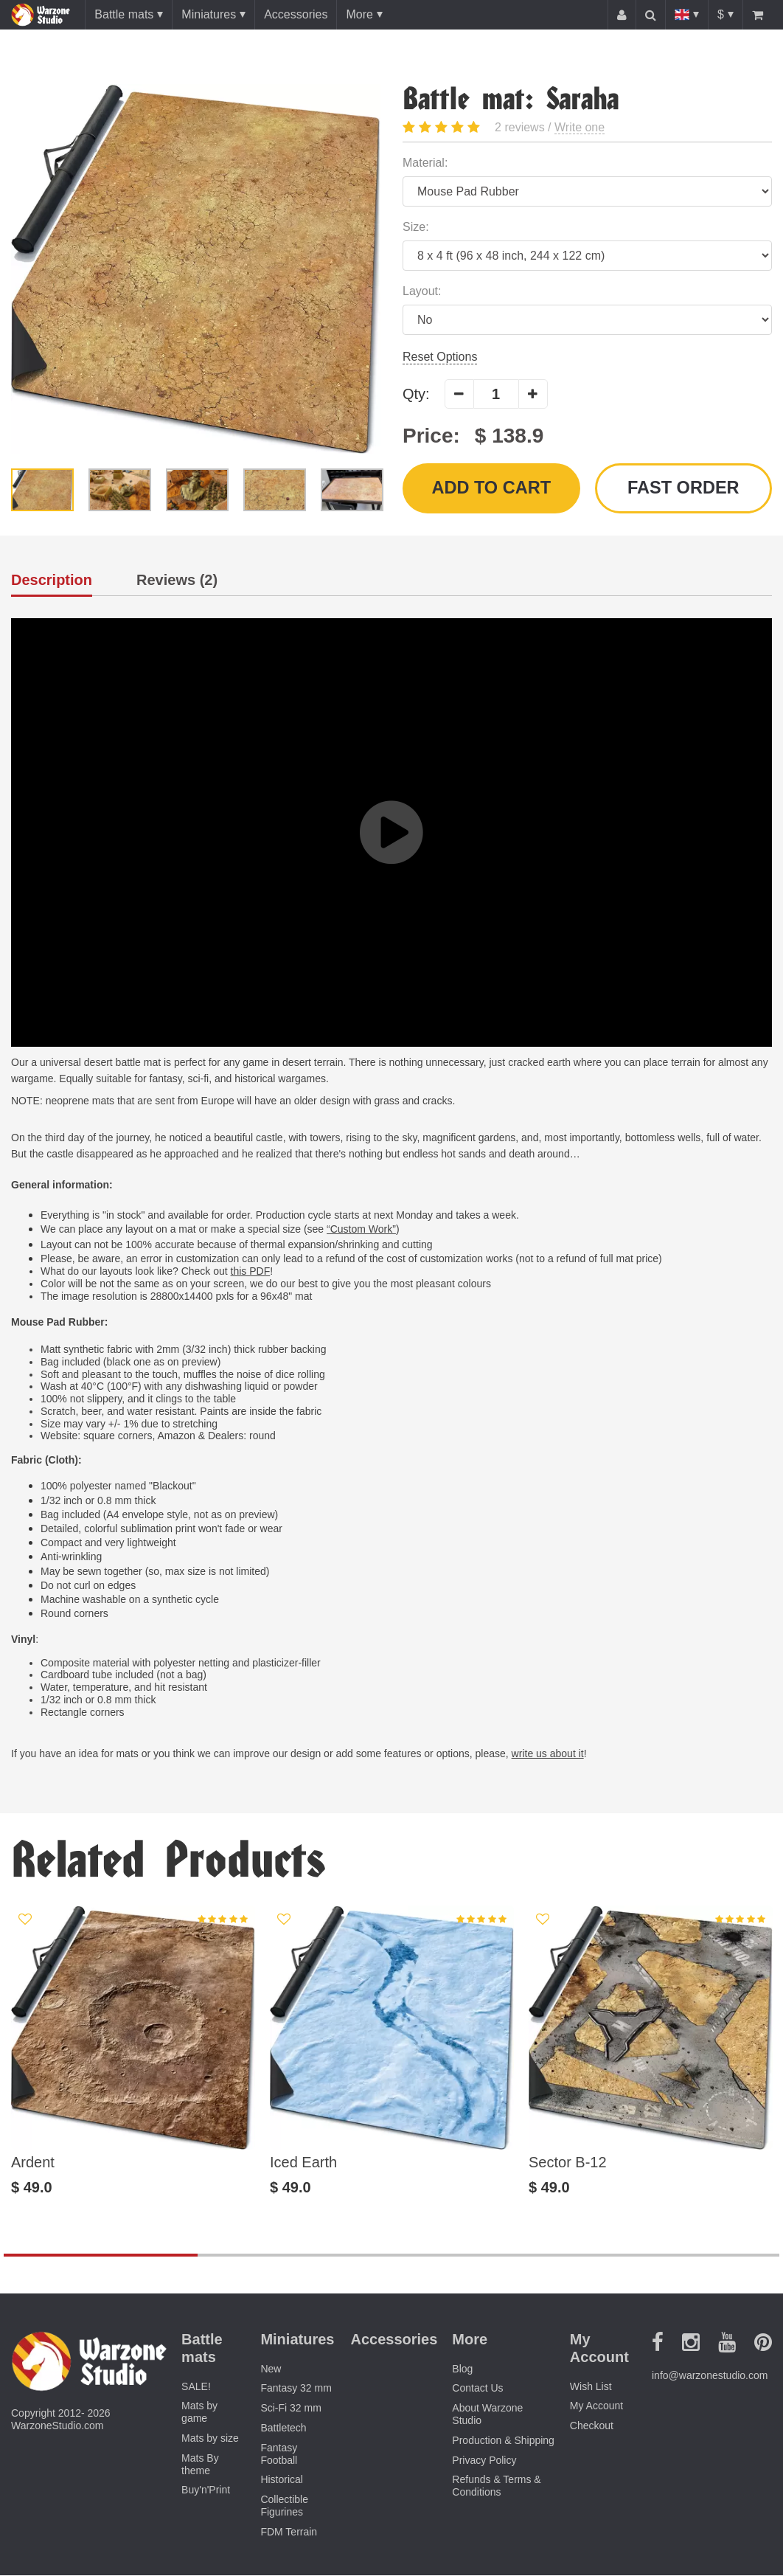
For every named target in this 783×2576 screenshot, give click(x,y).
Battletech (283, 2429)
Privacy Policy (484, 2461)
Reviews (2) (177, 581)
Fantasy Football (278, 2454)
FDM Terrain (288, 2532)
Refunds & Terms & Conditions (496, 2487)
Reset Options (440, 356)
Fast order (683, 489)
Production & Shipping (503, 2441)
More (359, 14)
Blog (462, 2369)
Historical (281, 2481)
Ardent (33, 2163)
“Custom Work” (361, 1230)
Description (51, 581)
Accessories (295, 14)
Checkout (591, 2427)
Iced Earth (303, 2163)
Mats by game (199, 2413)
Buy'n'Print (205, 2491)
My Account (596, 2407)
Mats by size (210, 2439)
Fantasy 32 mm (295, 2389)
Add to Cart (491, 489)
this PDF (251, 1272)
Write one (579, 127)
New (270, 2369)
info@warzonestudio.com (710, 2377)
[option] (195, 269)
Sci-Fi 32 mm (290, 2409)
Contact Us (477, 2389)
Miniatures (208, 14)
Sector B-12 (568, 2163)
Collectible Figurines (284, 2507)
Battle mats (123, 14)
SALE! (196, 2387)
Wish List (591, 2387)
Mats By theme (200, 2465)
